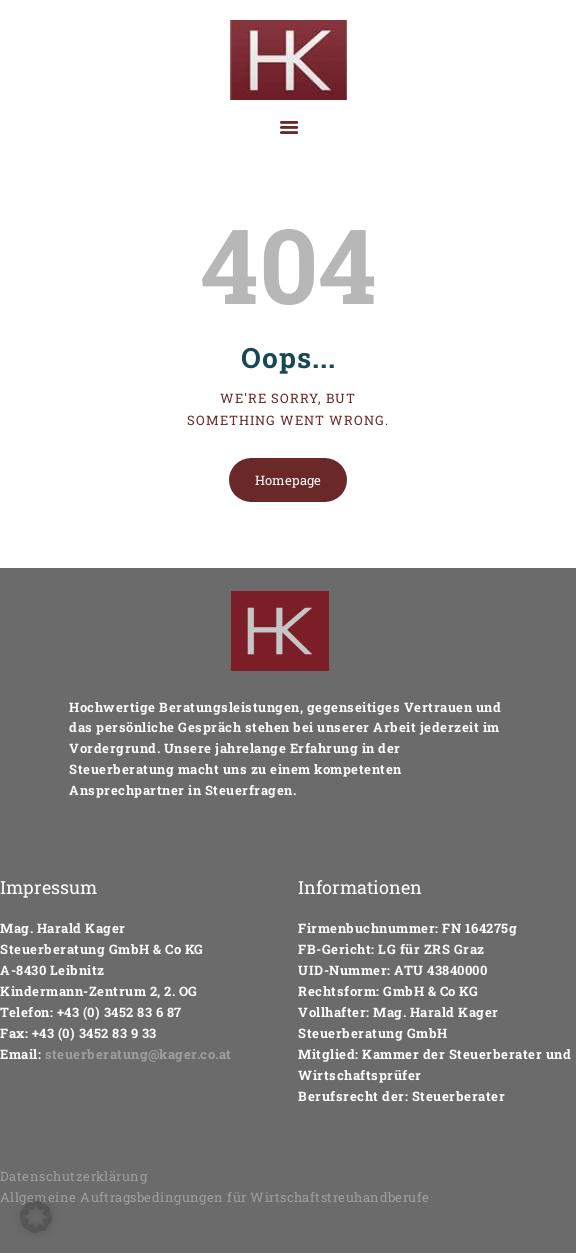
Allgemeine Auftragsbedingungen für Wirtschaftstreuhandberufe (216, 1197)
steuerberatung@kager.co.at (139, 1054)
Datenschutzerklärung (74, 1176)
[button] (36, 1217)
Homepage (288, 480)
